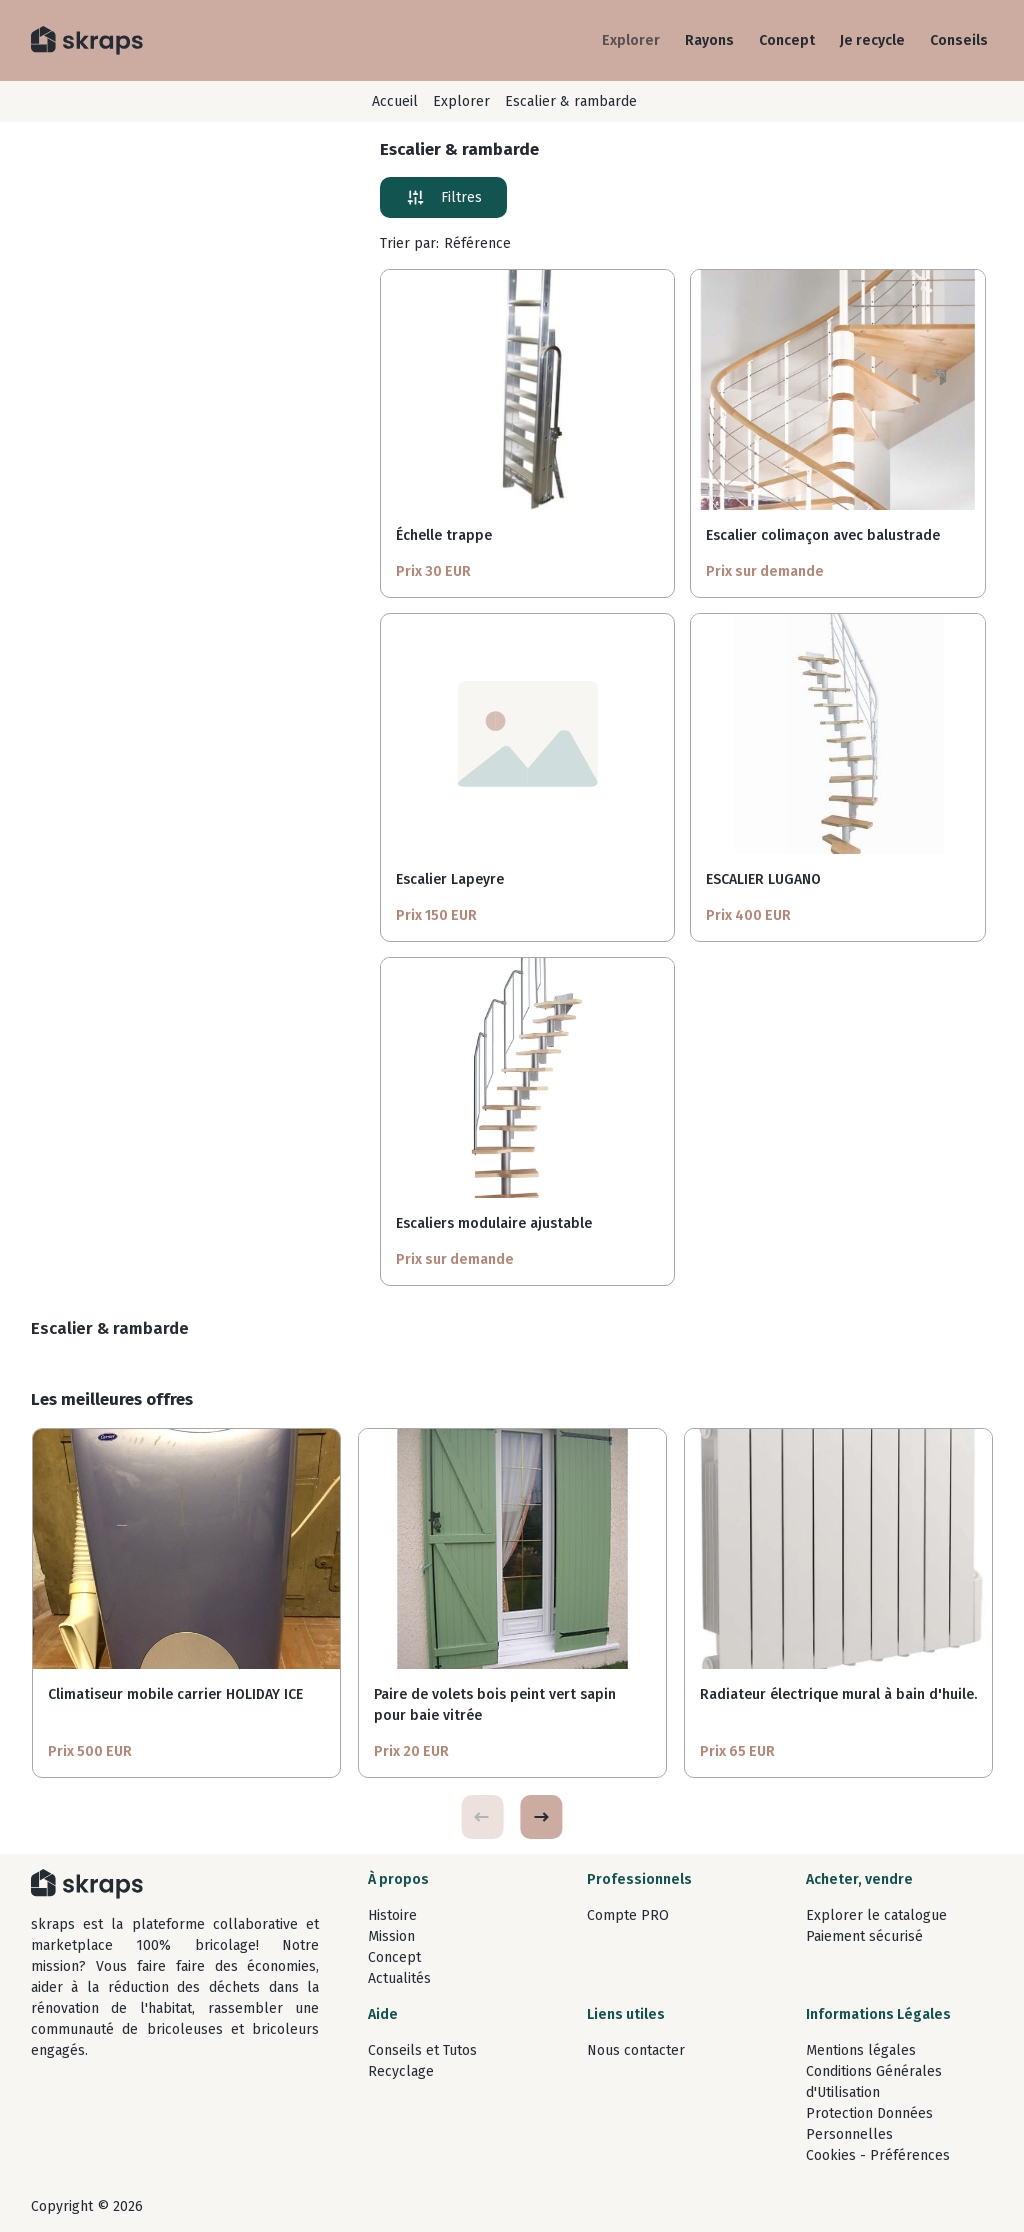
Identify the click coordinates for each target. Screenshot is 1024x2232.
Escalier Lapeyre (450, 879)
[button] (541, 1817)
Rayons (709, 40)
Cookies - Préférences (878, 2155)
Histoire (392, 1915)
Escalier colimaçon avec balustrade (823, 535)
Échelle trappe (444, 535)
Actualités (399, 1978)
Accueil (395, 101)
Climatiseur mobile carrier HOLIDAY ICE (175, 1694)
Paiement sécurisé (864, 1936)
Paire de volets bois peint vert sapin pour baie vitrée (495, 1705)
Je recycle (872, 40)
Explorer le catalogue (876, 1915)
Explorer (631, 40)
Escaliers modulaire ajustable (494, 1223)
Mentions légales (861, 2050)
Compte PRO (628, 1915)
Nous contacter (636, 2050)
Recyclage (401, 2071)
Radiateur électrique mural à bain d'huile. (838, 1694)
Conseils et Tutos (422, 2050)
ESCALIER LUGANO (763, 879)
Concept (787, 40)
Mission (391, 1936)
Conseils (959, 40)
